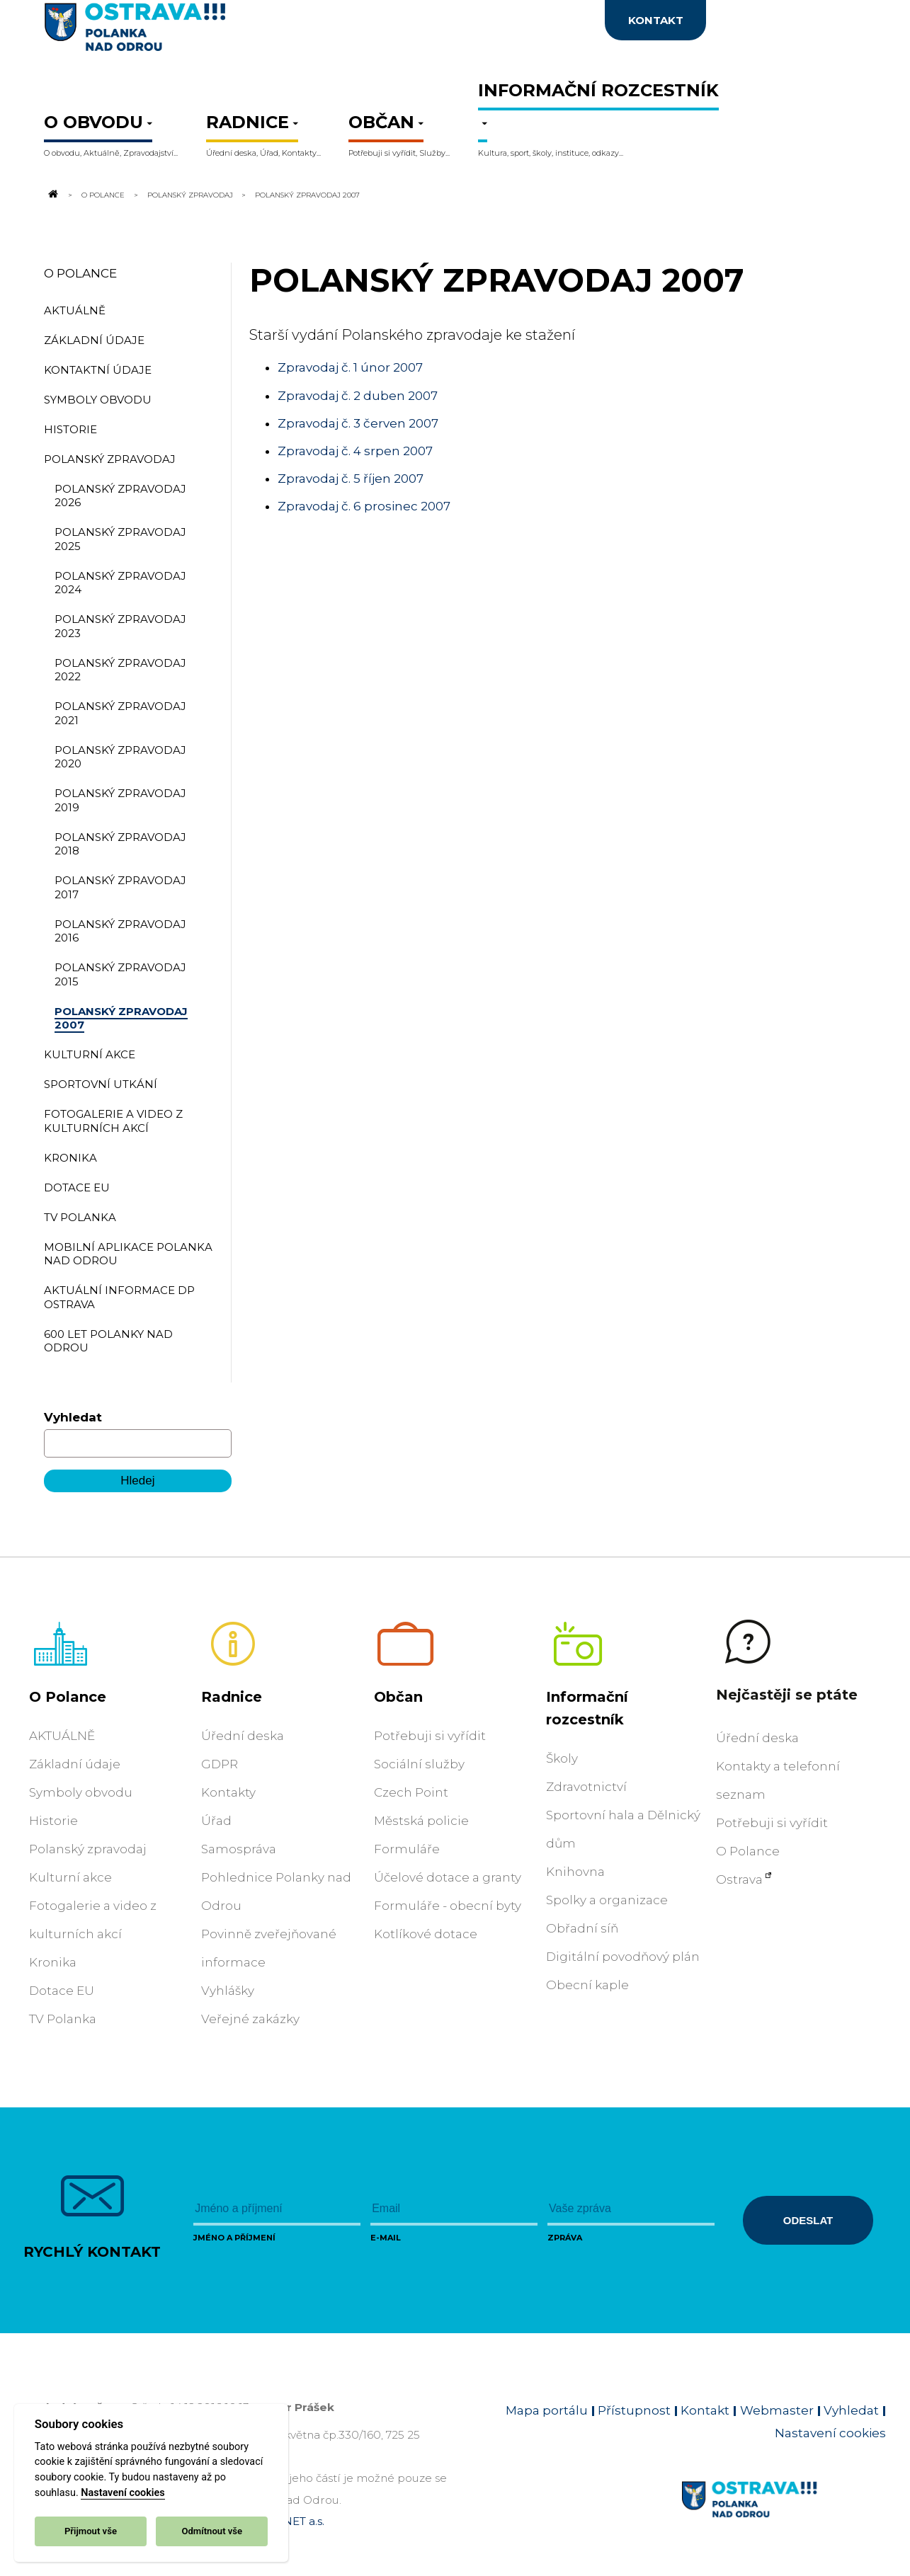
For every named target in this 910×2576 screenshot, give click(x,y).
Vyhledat (73, 1417)
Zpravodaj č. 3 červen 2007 (358, 423)
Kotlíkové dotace (425, 1934)
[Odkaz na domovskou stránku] (52, 194)
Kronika (52, 1962)
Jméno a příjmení (234, 2238)
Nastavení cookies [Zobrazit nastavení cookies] (830, 2433)
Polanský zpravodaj (190, 194)
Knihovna (575, 1872)
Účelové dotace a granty (447, 1877)
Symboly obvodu (80, 1792)
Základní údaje (74, 1764)
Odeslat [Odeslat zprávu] (808, 2220)
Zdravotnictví (586, 1787)
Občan (398, 1696)
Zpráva (564, 2238)
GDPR (219, 1764)
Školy (562, 1758)
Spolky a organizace (607, 1900)
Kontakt (705, 2410)
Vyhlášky (227, 1990)
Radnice (231, 1696)
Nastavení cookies (122, 2493)
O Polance (103, 194)
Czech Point (411, 1792)
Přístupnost (634, 2410)
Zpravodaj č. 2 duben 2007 (358, 396)
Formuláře (407, 1849)
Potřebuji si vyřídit (430, 1736)
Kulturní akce (70, 1877)
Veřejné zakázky (250, 2019)
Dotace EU (61, 1990)
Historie (53, 1821)
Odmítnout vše (211, 2531)
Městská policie (421, 1821)
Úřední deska (242, 1736)
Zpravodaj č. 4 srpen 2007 (355, 451)
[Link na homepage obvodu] (783, 2516)
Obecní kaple (587, 1985)
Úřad (216, 1821)
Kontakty (228, 1792)
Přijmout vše (90, 2531)
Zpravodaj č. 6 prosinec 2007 (364, 506)
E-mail (385, 2238)
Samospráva (238, 1849)
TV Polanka (62, 2019)
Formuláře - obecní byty (447, 1906)
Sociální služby (419, 1764)
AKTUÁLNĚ (62, 1736)
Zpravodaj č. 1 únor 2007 (350, 367)
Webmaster (777, 2410)
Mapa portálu (547, 2410)
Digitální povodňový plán (623, 1957)
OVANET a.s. (291, 2521)
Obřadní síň (582, 1928)
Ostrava (739, 1879)
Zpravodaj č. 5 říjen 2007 (350, 478)
